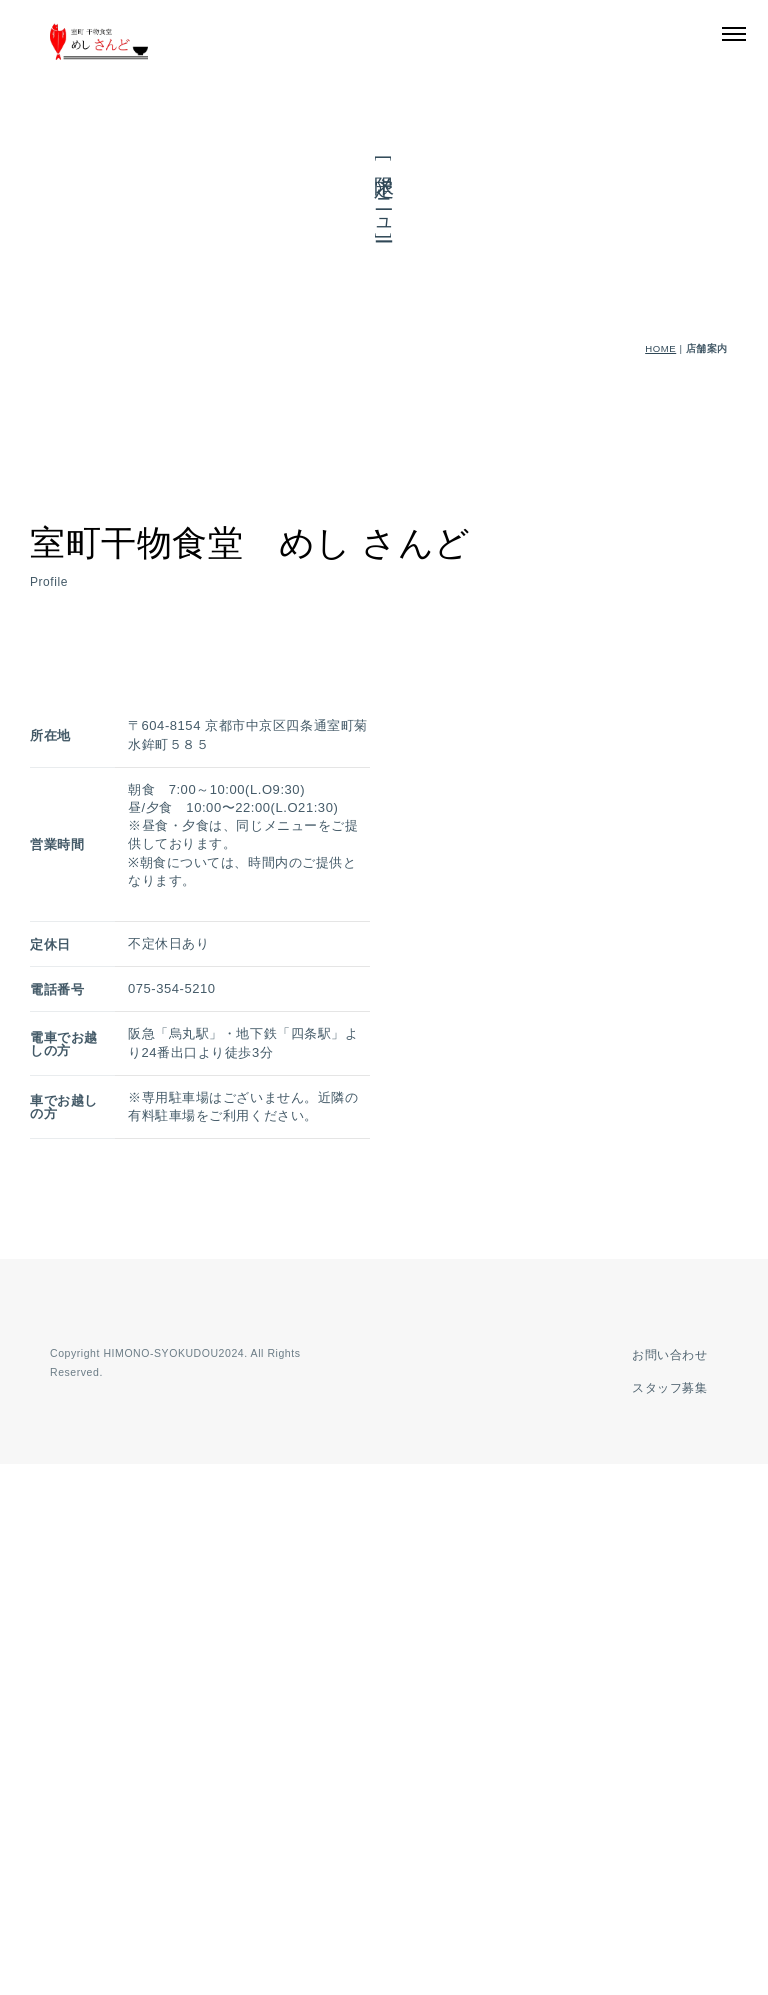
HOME (660, 348)
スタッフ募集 (665, 1919)
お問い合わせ (665, 1886)
